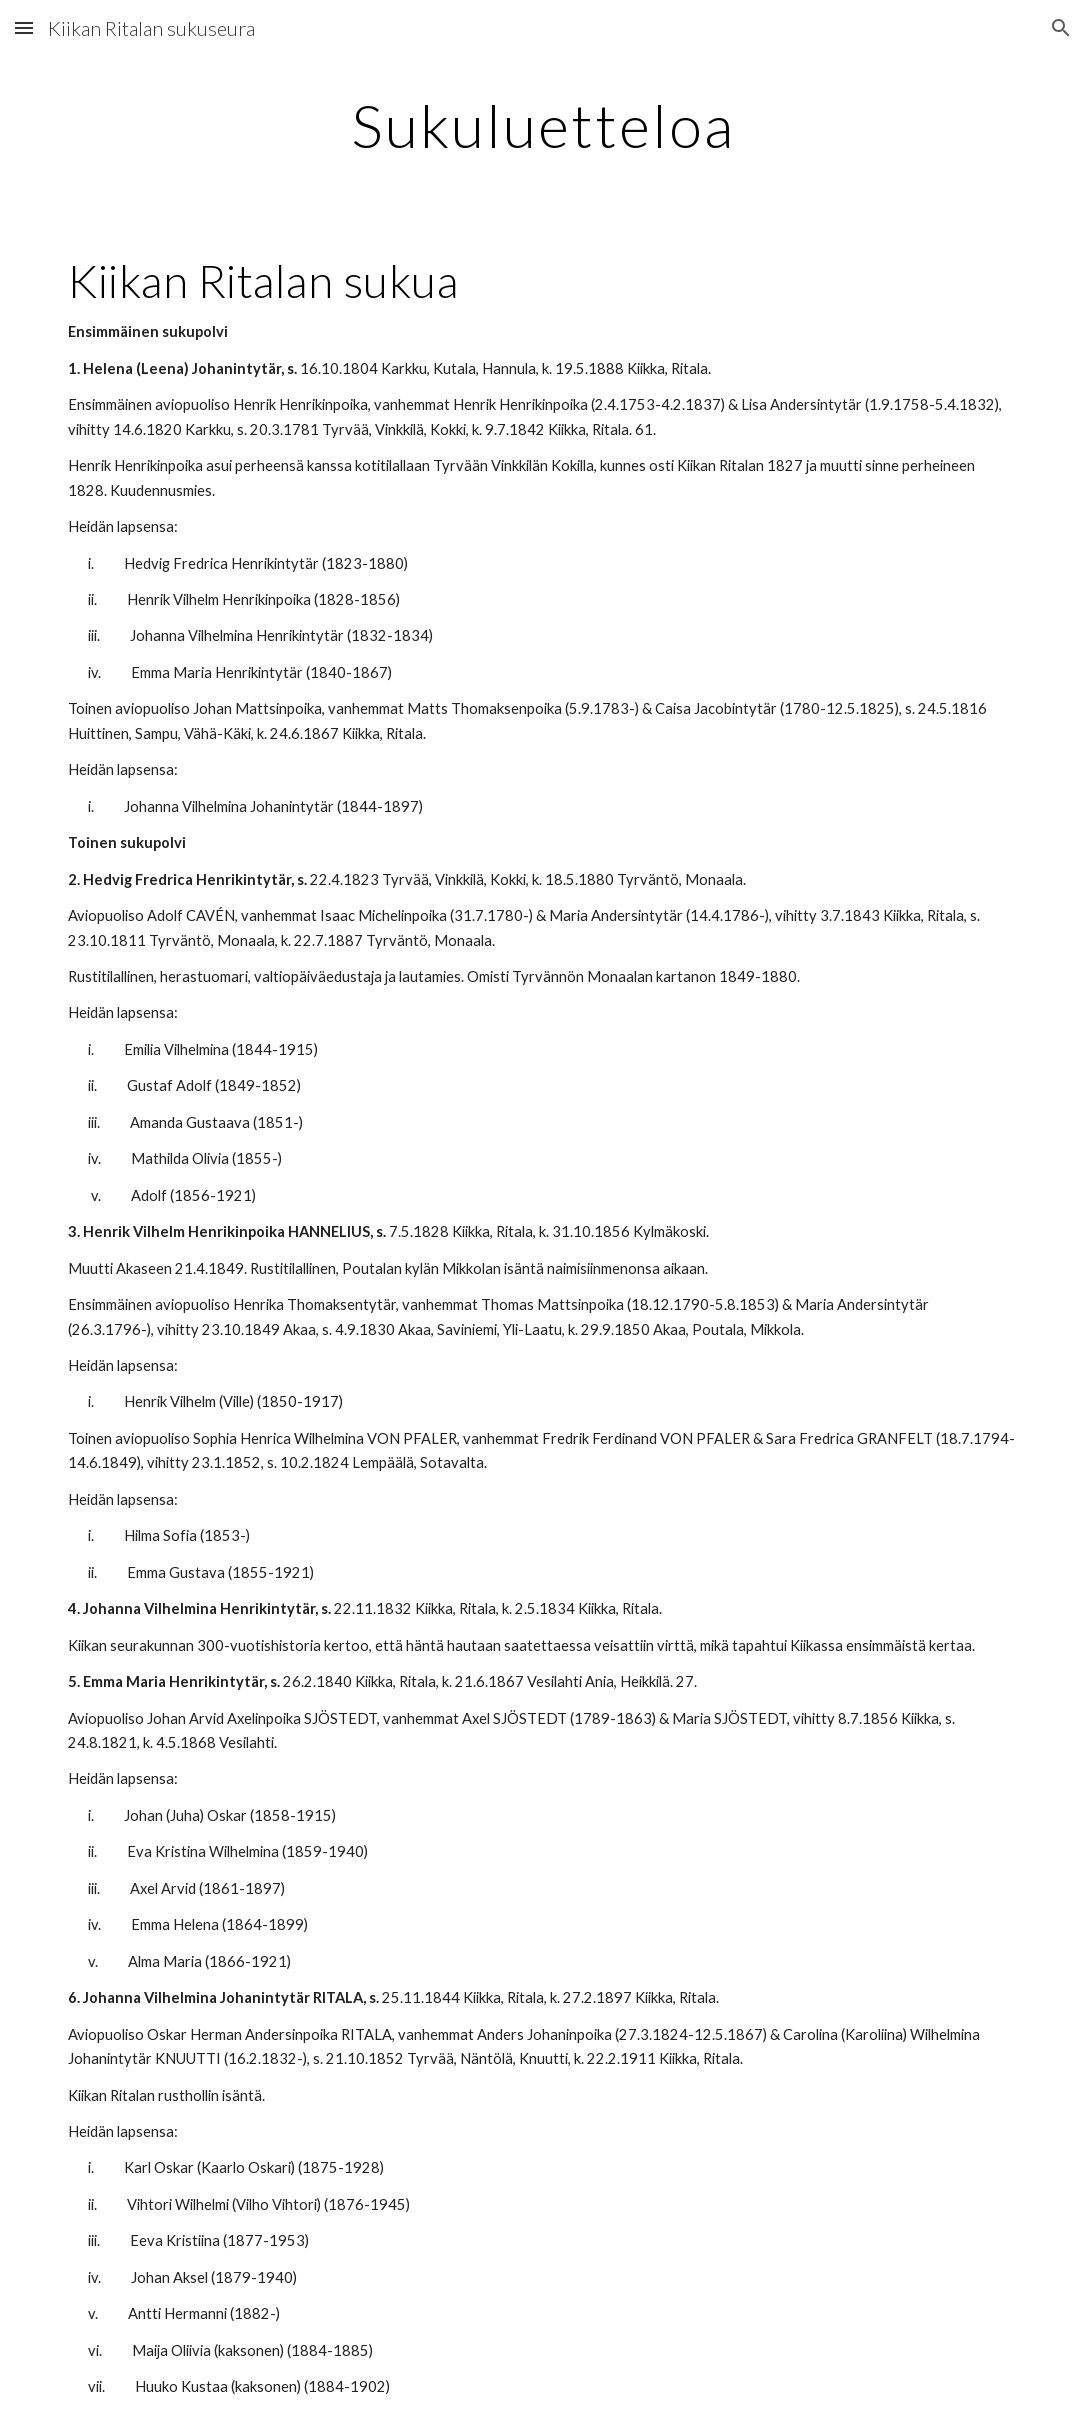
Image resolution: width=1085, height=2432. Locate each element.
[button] (24, 27)
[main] (542, 125)
